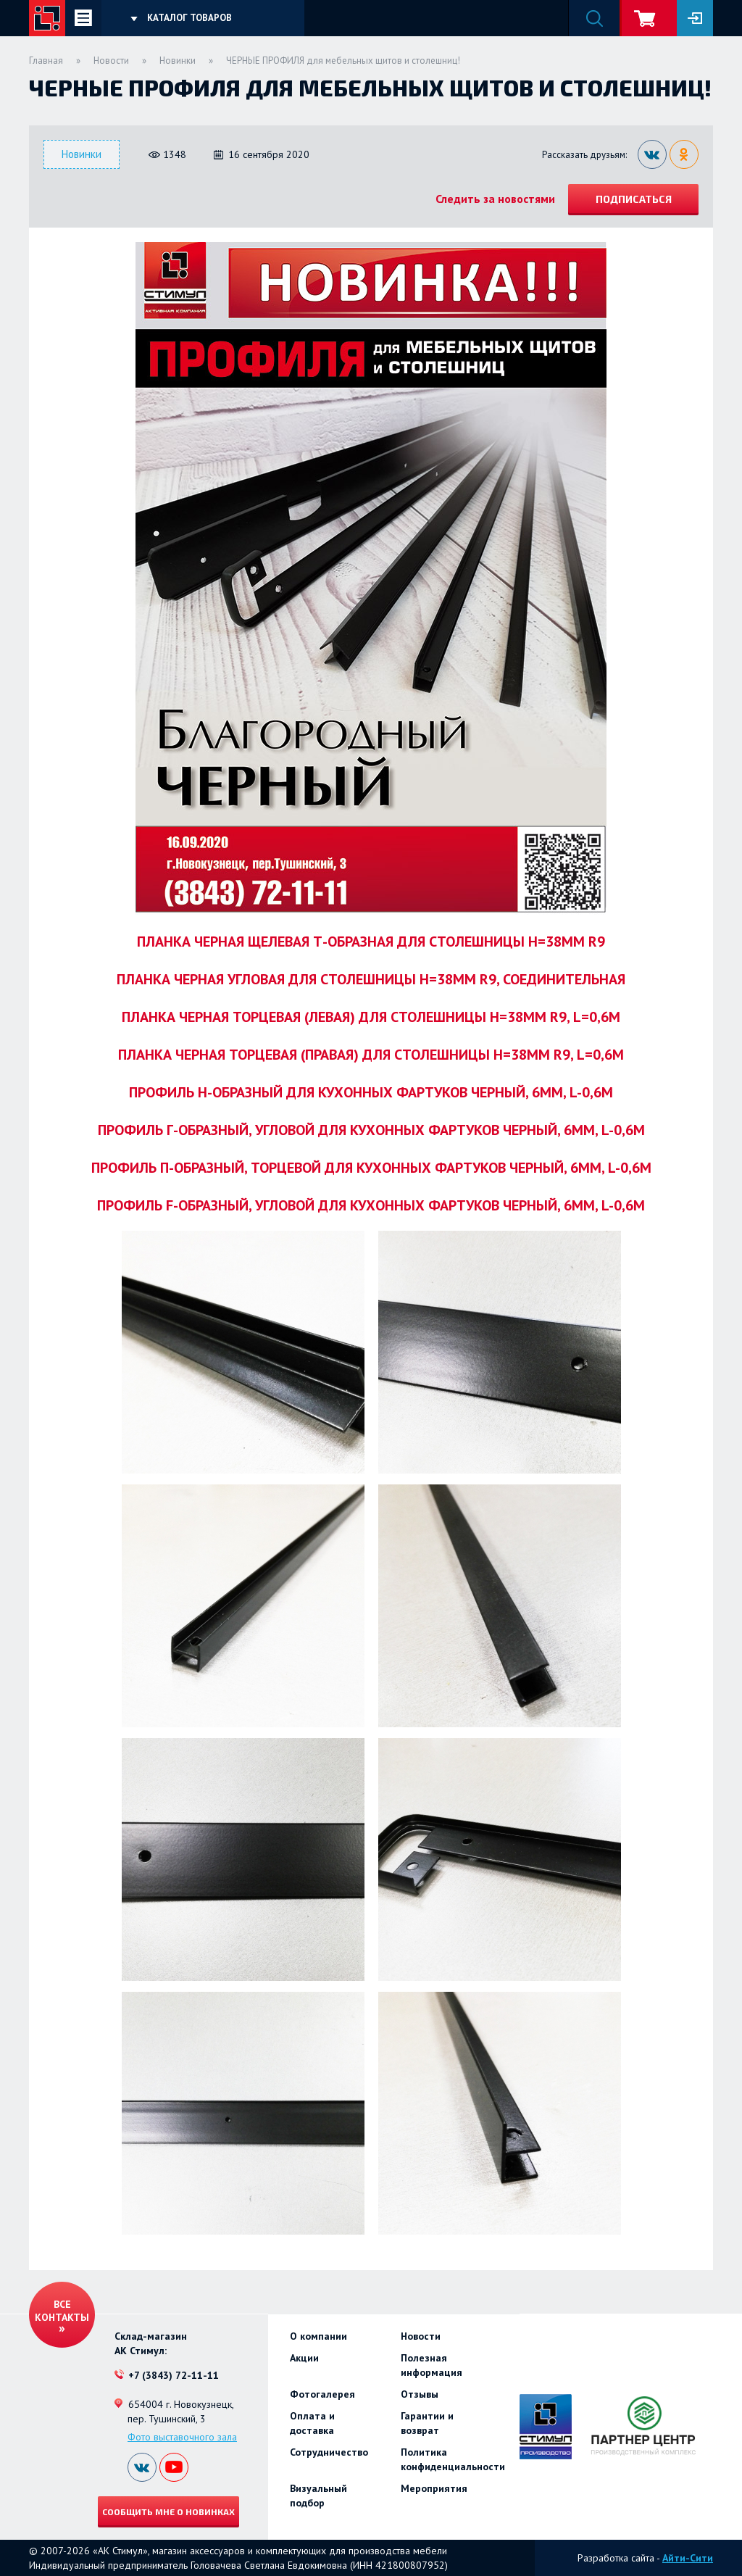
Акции (304, 2357)
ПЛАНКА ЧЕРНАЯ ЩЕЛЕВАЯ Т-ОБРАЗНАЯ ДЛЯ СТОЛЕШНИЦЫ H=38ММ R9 (371, 941)
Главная (46, 60)
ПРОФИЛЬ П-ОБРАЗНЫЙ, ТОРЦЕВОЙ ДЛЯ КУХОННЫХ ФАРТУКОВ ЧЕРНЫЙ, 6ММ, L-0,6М (371, 1167)
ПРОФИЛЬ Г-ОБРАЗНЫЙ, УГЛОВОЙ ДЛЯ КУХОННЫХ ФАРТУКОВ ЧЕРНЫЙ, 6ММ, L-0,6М (371, 1130)
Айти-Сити (687, 2557)
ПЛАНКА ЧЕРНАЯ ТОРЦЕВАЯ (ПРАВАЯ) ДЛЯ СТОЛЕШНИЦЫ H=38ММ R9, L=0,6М (371, 1054)
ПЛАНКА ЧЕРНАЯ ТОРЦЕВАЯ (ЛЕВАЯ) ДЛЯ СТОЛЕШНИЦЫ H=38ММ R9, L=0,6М (371, 1016)
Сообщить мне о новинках (168, 2511)
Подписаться (634, 199)
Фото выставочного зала (182, 2436)
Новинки (177, 60)
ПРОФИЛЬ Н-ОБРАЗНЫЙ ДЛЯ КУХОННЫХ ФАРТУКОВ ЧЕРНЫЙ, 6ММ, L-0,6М (371, 1092)
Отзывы (419, 2394)
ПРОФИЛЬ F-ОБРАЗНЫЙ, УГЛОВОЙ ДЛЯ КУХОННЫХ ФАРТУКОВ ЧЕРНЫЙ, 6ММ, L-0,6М (371, 1205)
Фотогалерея (322, 2394)
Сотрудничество (329, 2452)
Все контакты (62, 2311)
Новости (111, 60)
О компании (318, 2336)
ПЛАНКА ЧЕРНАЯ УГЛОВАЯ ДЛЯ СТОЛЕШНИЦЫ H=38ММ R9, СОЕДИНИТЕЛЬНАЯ (371, 979)
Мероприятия (434, 2488)
